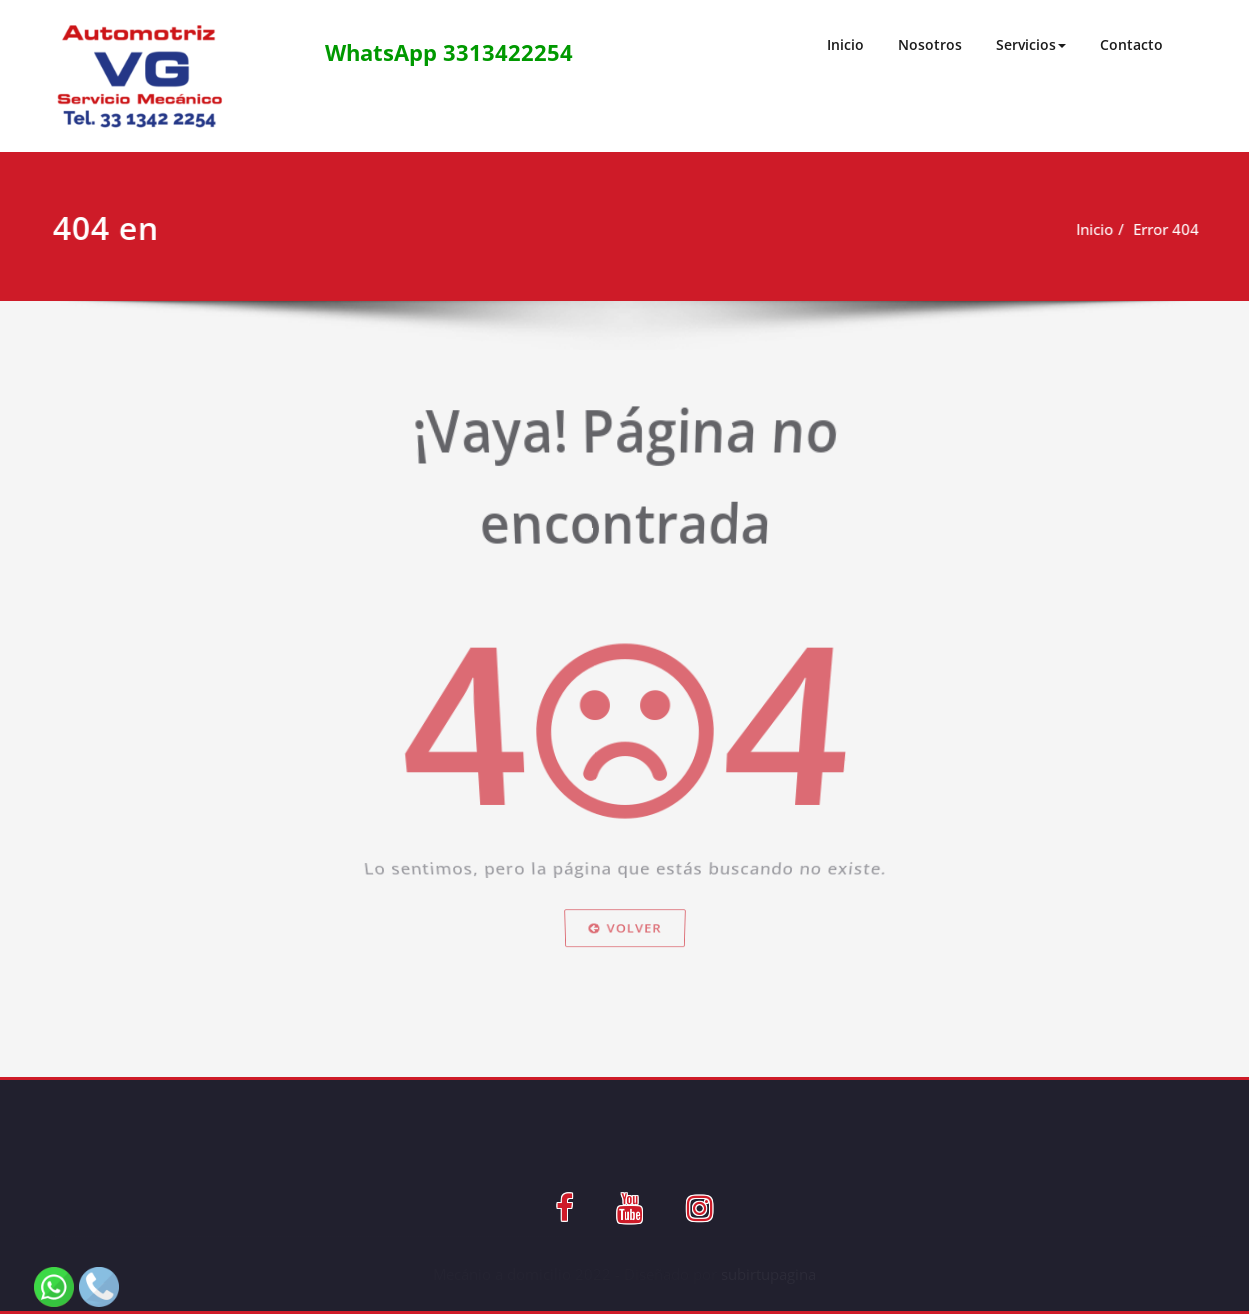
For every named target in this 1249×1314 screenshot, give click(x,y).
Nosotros (930, 44)
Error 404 (1166, 229)
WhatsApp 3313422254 (449, 52)
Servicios (1031, 44)
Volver (624, 962)
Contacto (1131, 44)
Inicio (845, 44)
